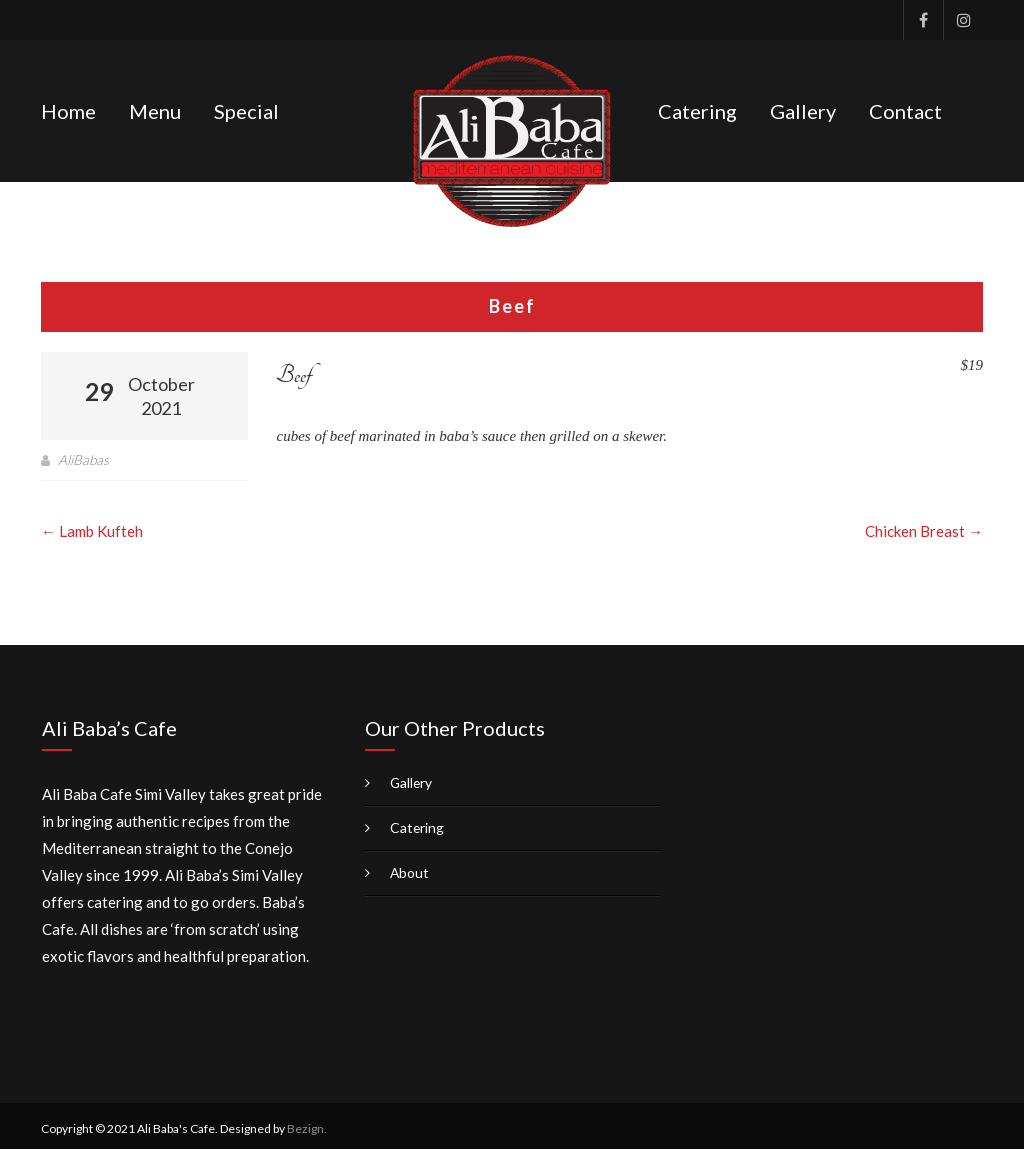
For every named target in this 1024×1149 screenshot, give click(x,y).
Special (246, 108)
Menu (155, 108)
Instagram (963, 20)
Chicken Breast (924, 525)
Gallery (803, 108)
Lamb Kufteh (92, 525)
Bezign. (307, 1122)
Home (68, 108)
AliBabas (84, 453)
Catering (697, 108)
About (410, 866)
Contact (905, 108)
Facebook (923, 20)
